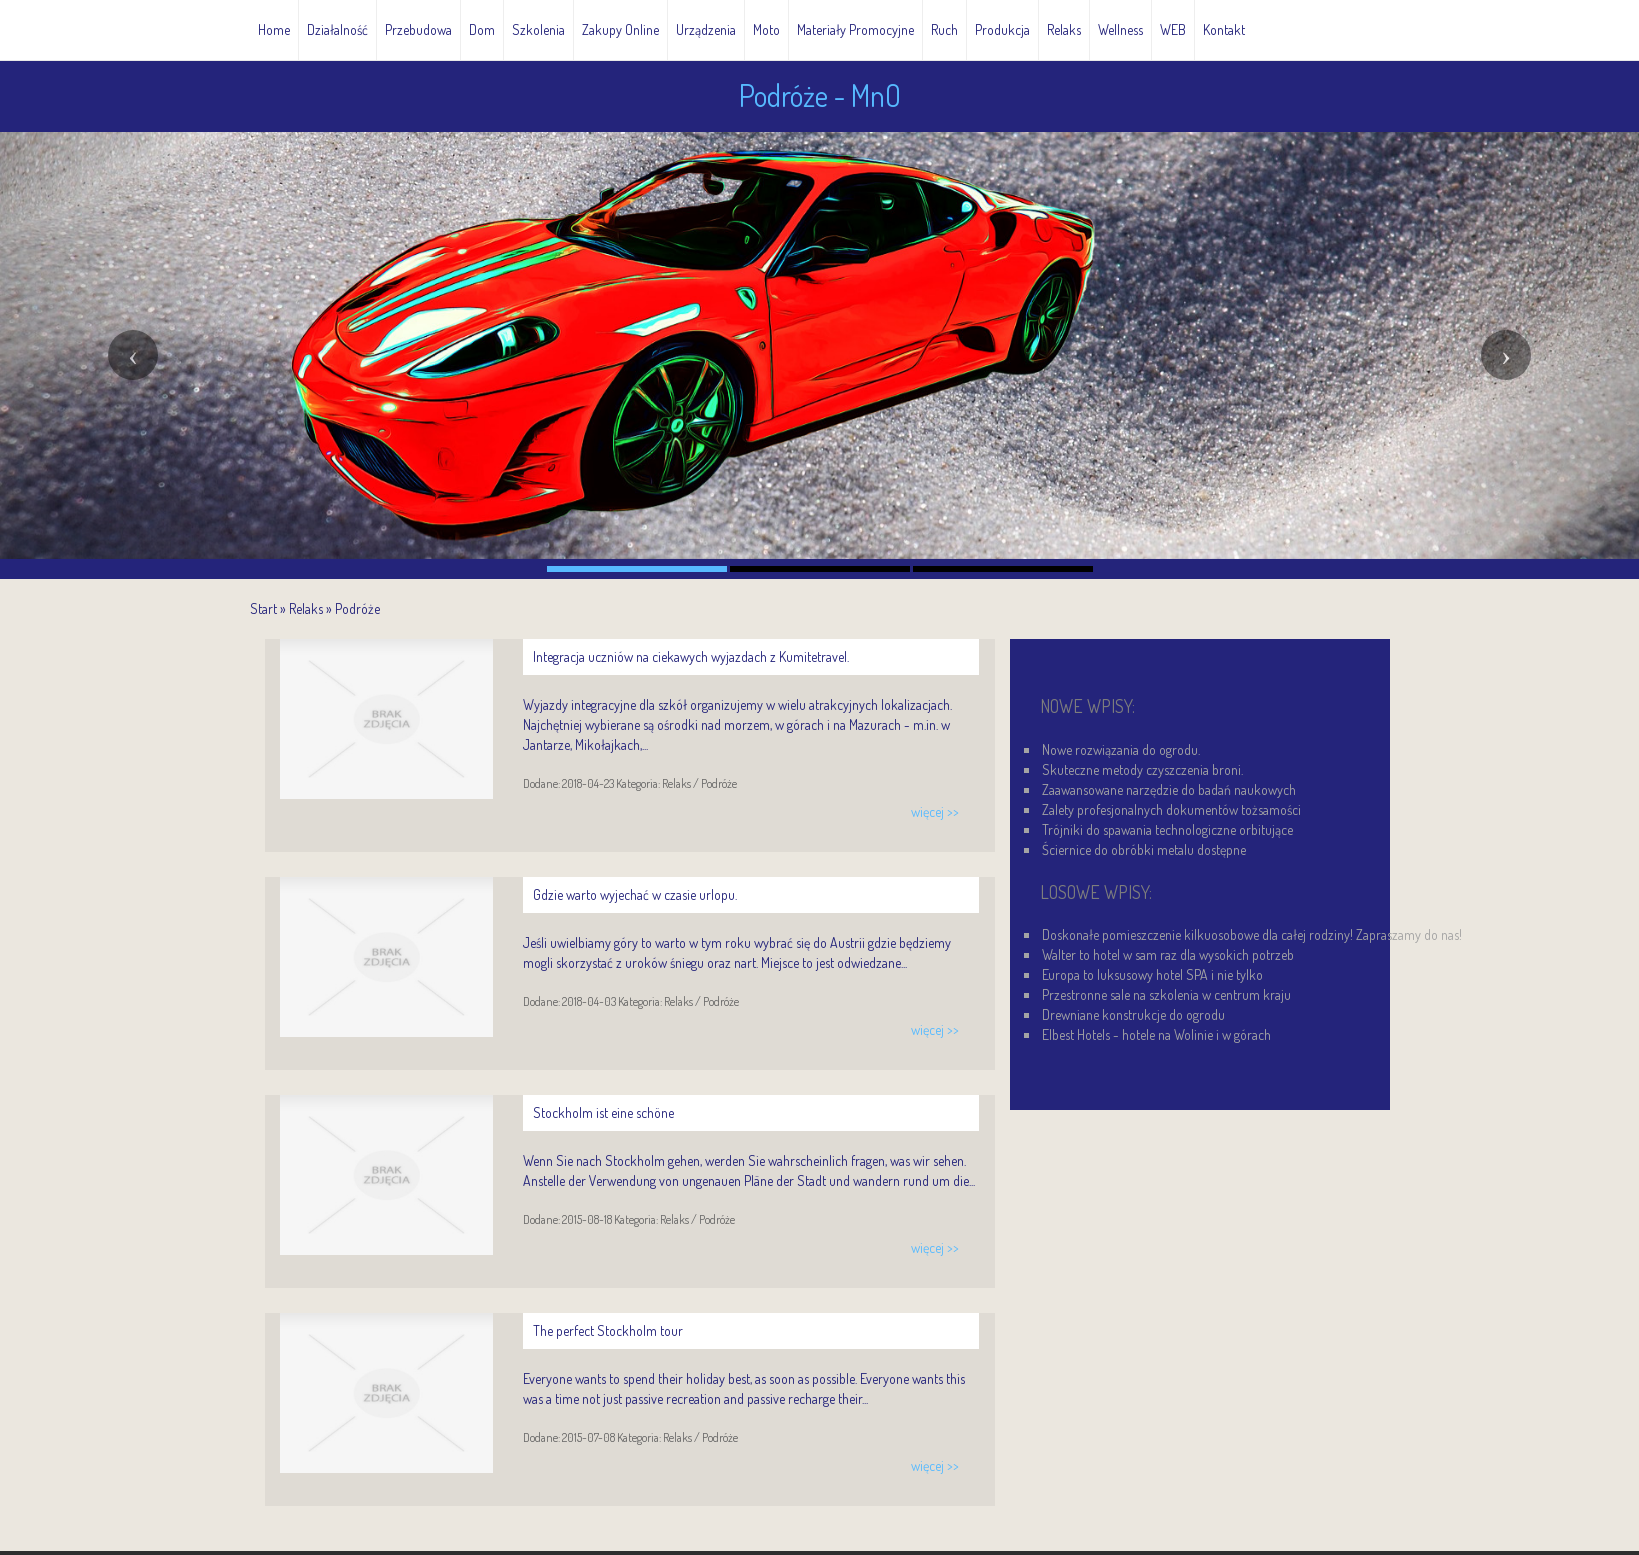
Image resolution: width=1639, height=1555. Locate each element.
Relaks (306, 608)
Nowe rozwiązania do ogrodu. (1121, 749)
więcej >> (935, 811)
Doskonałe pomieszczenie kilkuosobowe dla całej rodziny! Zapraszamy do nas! (1252, 934)
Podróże (357, 608)
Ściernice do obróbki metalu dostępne (1144, 849)
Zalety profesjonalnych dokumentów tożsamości (1171, 809)
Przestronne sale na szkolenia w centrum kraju (1166, 994)
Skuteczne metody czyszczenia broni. (1142, 769)
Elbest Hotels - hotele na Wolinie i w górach (1156, 1034)
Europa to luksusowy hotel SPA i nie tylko (1152, 974)
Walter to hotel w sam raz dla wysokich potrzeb (1168, 954)
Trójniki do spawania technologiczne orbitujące (1167, 829)
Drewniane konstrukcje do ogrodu (1133, 1014)
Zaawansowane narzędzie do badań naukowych (1169, 789)
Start (263, 608)
